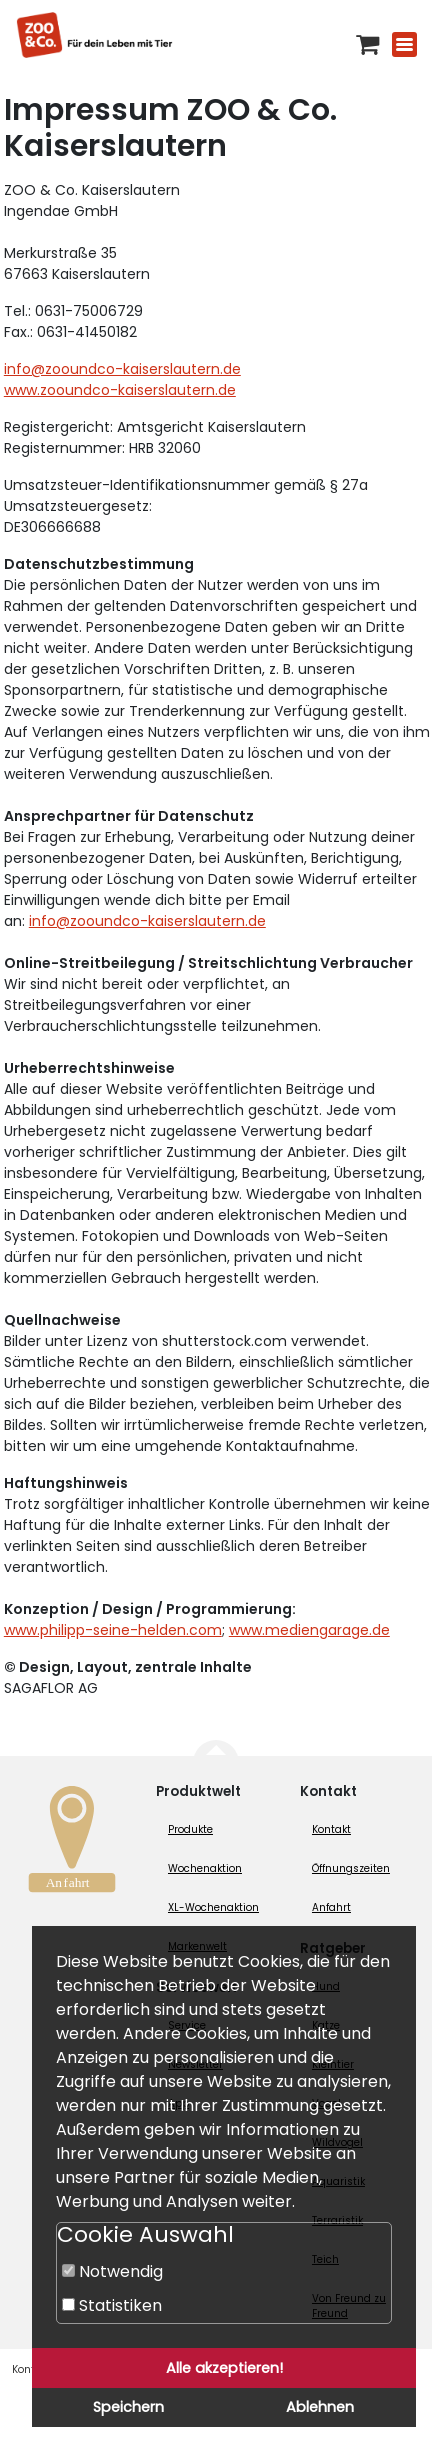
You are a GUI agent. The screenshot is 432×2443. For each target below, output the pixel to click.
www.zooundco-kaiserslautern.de (120, 390)
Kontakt (331, 1829)
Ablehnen (320, 2407)
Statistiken (112, 2305)
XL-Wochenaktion (213, 1907)
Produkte (190, 1829)
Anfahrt (331, 1907)
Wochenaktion (205, 1868)
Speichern (128, 2407)
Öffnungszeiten (351, 1868)
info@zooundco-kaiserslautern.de (122, 369)
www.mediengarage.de (309, 1630)
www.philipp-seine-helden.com (113, 1630)
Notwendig (112, 2271)
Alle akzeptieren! (224, 2368)
